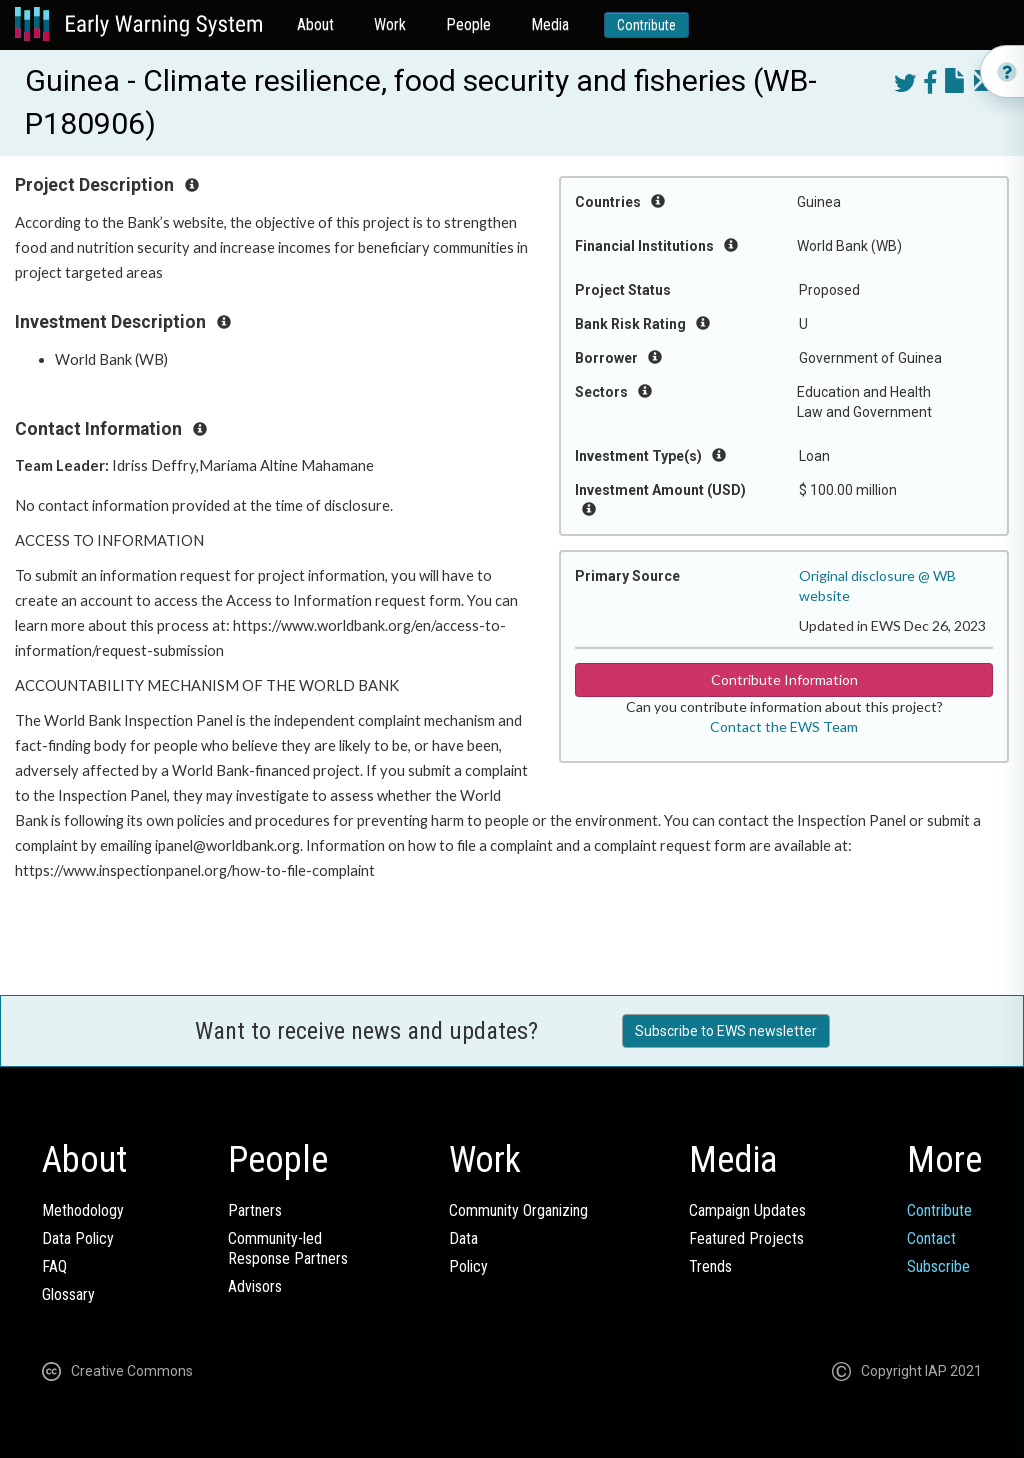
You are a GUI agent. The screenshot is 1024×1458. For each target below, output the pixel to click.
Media (550, 24)
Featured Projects (746, 1238)
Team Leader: (63, 465)
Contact (931, 1238)
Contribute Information (784, 679)
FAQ (54, 1266)
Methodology (83, 1210)
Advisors (255, 1286)
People (468, 24)
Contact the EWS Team (784, 726)
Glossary (68, 1294)
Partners (255, 1210)
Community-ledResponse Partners (288, 1248)
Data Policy (78, 1238)
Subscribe (938, 1266)
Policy (468, 1266)
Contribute (646, 25)
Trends (710, 1266)
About (315, 24)
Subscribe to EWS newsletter (726, 1031)
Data (463, 1238)
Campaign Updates (747, 1210)
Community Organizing (518, 1210)
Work (390, 24)
